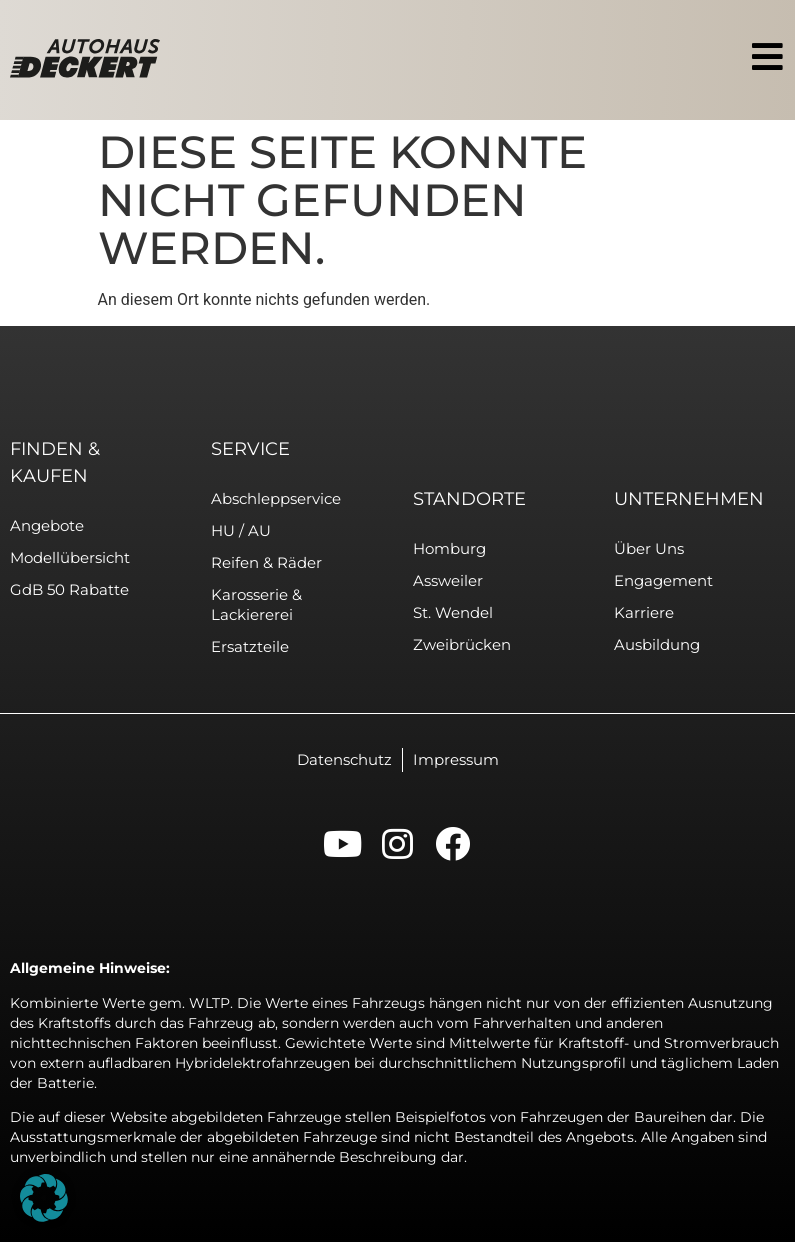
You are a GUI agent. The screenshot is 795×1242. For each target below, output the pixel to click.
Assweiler (448, 580)
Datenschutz (344, 759)
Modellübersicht (70, 557)
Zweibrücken (462, 644)
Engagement (663, 580)
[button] (44, 1198)
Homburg (449, 548)
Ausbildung (657, 644)
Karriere (644, 612)
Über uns (649, 548)
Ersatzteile (250, 646)
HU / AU (241, 530)
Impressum (456, 759)
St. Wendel (453, 612)
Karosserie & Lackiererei (256, 604)
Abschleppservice (276, 498)
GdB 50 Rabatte (69, 589)
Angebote (47, 525)
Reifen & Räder (266, 562)
